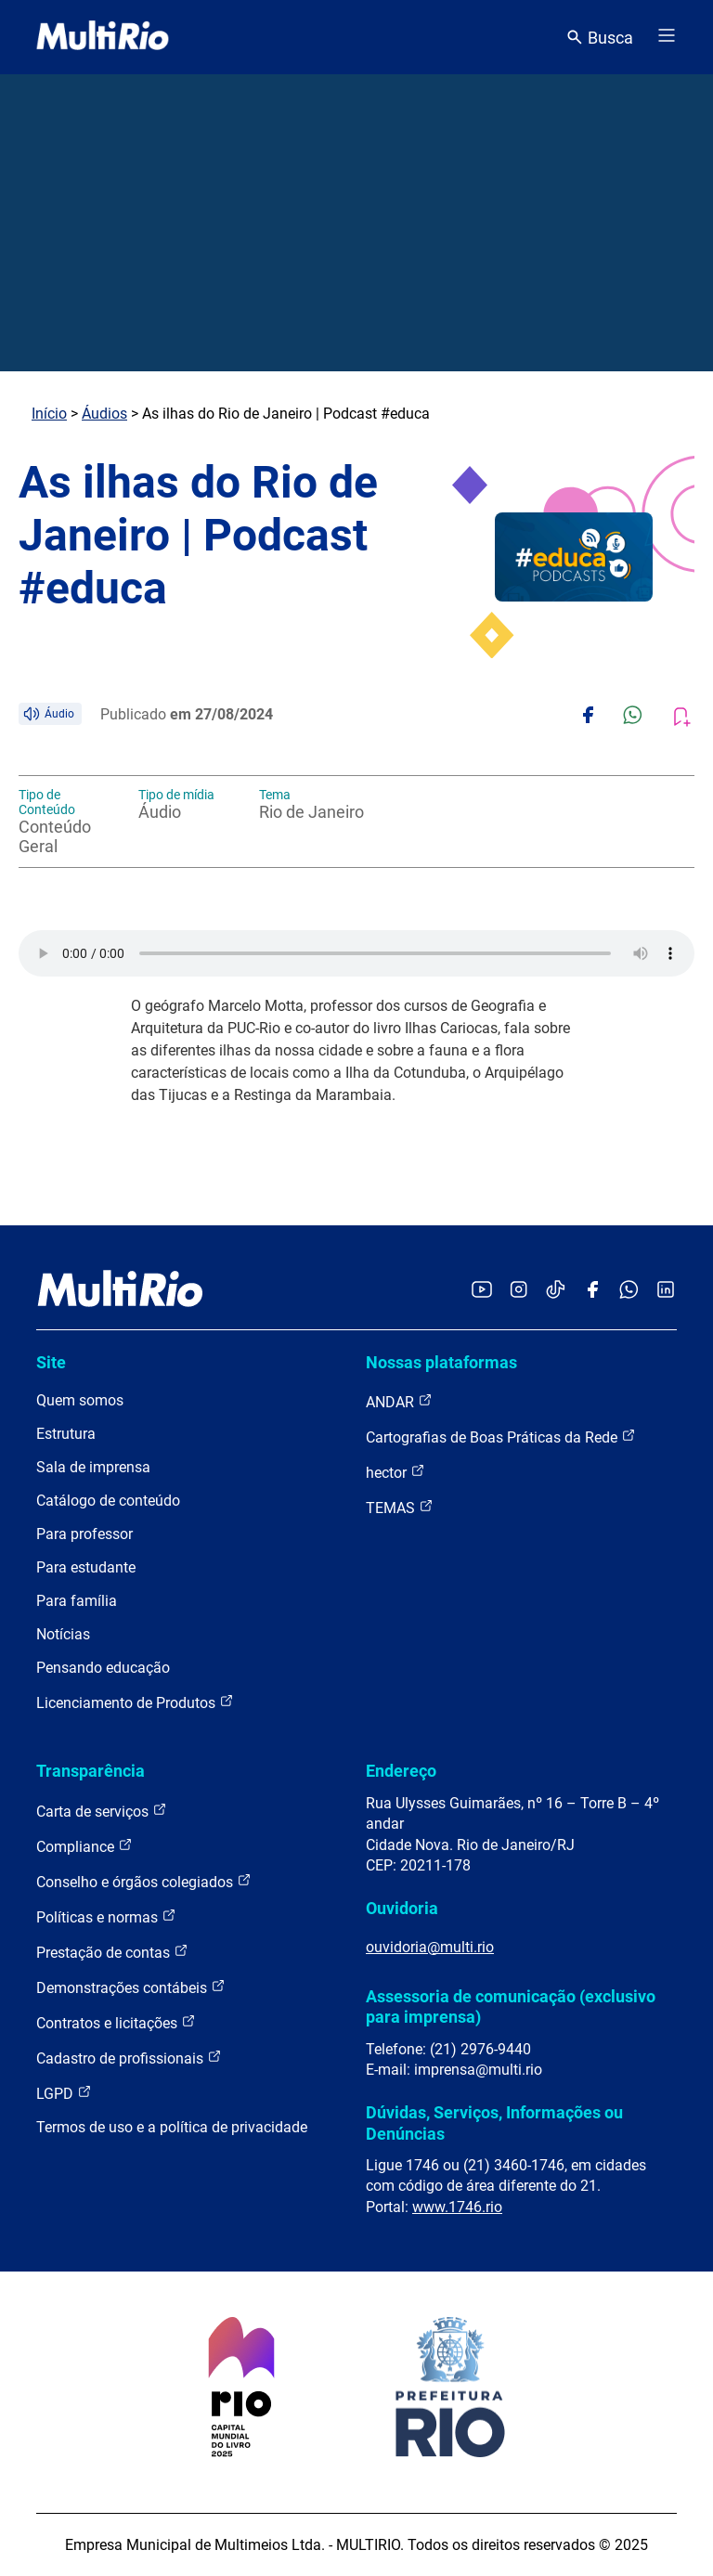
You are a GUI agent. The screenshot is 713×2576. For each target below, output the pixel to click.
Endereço (401, 1770)
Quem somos (79, 1400)
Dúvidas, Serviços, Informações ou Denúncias (494, 2122)
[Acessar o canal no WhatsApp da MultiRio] (629, 1290)
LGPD (64, 2093)
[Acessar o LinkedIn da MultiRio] (666, 1290)
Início (49, 413)
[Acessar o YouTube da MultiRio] (482, 1290)
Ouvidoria (402, 1908)
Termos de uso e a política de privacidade (171, 2127)
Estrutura (66, 1434)
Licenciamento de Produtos (135, 1702)
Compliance (84, 1846)
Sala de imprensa (93, 1467)
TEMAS (400, 1507)
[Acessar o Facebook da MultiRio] (592, 1290)
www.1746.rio (457, 2207)
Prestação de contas (112, 1951)
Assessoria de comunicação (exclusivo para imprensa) (510, 2006)
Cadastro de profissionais (129, 2057)
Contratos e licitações (116, 2022)
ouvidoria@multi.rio (430, 1947)
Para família (76, 1601)
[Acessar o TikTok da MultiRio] (555, 1290)
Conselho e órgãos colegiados (144, 1881)
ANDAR (399, 1401)
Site (51, 1362)
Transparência (90, 1770)
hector (395, 1472)
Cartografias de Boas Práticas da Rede (501, 1436)
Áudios (104, 413)
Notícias (63, 1634)
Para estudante (86, 1567)
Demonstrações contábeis (131, 1987)
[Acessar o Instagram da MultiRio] (518, 1290)
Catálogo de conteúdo (108, 1500)
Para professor (84, 1534)
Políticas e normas (106, 1916)
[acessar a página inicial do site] (102, 37)
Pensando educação (103, 1667)
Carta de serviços (101, 1810)
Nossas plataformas (441, 1362)
